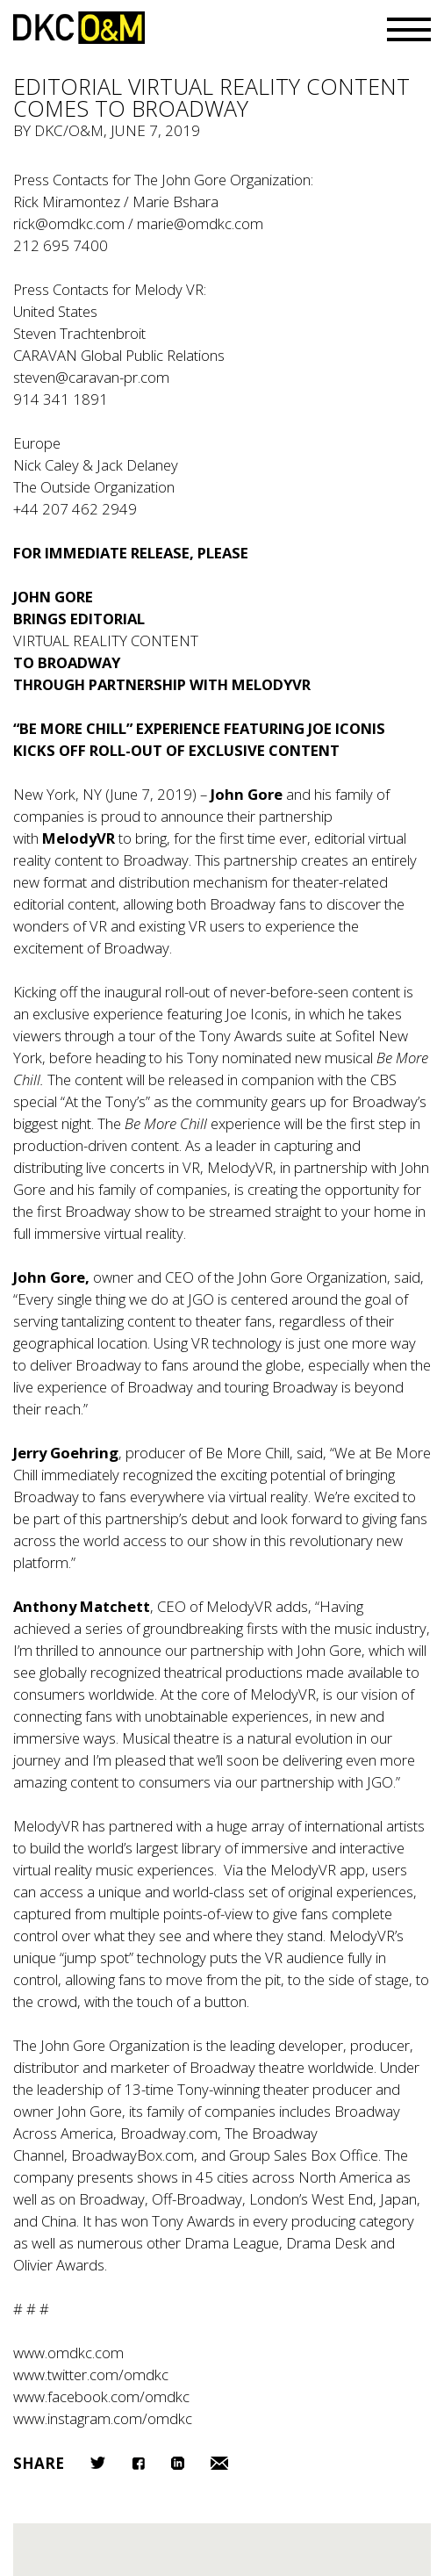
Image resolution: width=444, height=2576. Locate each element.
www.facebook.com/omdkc (101, 2396)
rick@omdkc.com (69, 223)
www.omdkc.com (68, 2352)
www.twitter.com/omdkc (90, 2374)
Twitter (97, 2463)
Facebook (138, 2463)
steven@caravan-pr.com (91, 377)
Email (219, 2463)
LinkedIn (177, 2463)
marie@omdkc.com (200, 223)
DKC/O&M (79, 27)
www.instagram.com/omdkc (102, 2418)
